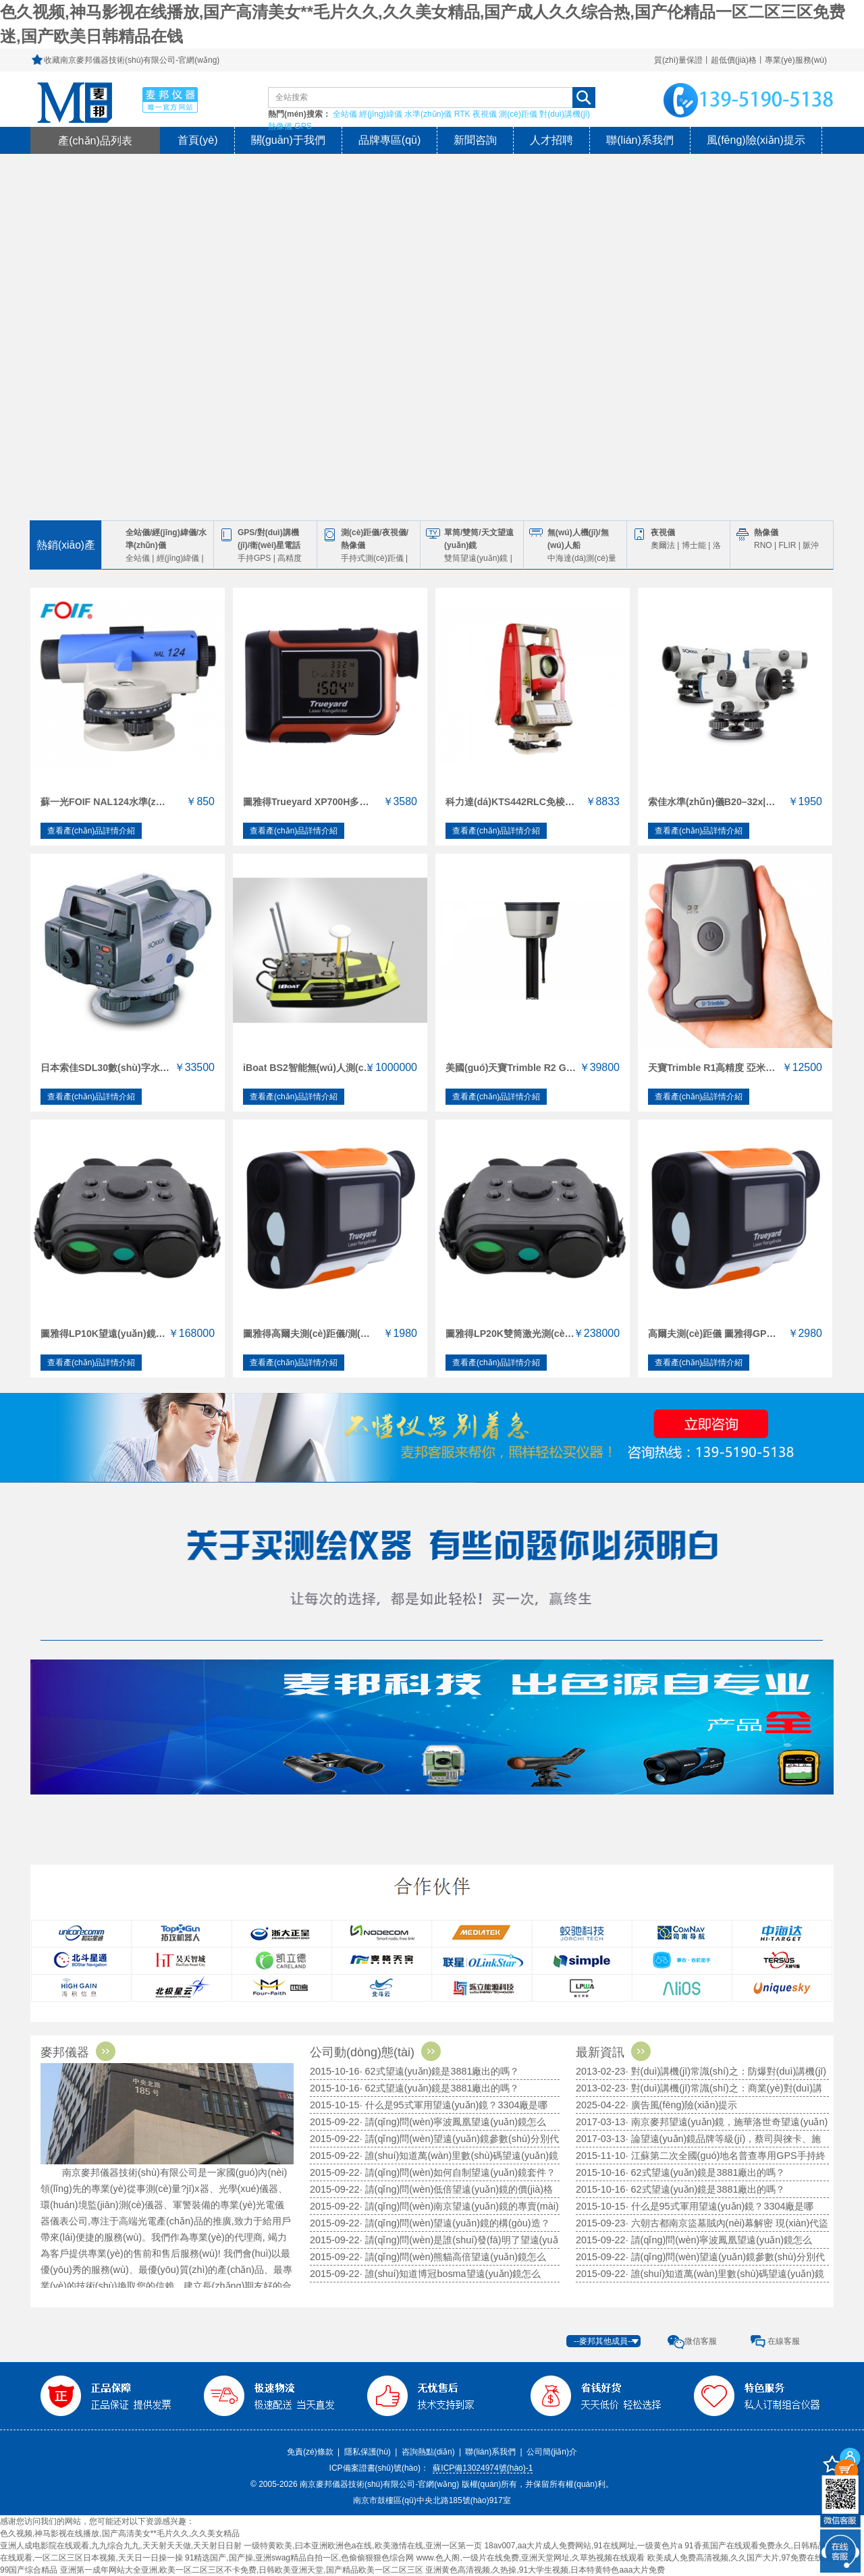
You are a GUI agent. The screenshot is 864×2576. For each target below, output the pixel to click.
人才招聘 (551, 140)
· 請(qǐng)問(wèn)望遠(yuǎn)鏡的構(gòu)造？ (455, 2223)
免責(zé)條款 (310, 2452)
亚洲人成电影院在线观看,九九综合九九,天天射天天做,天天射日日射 (121, 2545)
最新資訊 (617, 2052)
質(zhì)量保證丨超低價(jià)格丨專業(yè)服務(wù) (740, 60)
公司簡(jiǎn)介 (551, 2452)
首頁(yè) (198, 140)
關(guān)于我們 (288, 140)
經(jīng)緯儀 (380, 114)
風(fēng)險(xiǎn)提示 (756, 140)
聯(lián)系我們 (640, 140)
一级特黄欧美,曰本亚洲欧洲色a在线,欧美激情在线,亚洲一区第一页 (363, 2545)
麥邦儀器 (81, 2052)
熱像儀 (280, 126)
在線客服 (783, 2341)
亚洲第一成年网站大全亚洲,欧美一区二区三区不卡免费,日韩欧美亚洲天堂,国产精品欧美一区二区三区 (241, 2570)
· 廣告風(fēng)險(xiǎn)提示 (682, 2105)
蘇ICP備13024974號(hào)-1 (483, 2468)
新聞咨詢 (475, 140)
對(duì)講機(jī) (564, 114)
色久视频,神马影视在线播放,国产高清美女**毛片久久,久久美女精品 (120, 2533)
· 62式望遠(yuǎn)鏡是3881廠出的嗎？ (706, 2172)
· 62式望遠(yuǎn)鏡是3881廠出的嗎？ (706, 2189)
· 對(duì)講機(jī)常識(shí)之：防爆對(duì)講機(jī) (726, 2071)
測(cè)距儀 (518, 114)
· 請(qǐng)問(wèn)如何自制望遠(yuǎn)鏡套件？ (458, 2172)
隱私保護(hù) (367, 2452)
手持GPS (254, 558)
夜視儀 (485, 114)
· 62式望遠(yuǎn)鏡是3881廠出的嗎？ (440, 2071)
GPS (302, 126)
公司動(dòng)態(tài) (379, 2052)
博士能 (694, 545)
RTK (462, 114)
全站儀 (345, 114)
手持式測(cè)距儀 (372, 558)
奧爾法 (663, 545)
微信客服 (700, 2341)
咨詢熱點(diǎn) (428, 2452)
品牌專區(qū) (389, 140)
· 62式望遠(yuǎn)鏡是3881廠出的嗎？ (440, 2088)
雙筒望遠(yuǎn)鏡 (476, 558)
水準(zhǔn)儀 (428, 114)
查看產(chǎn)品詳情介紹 (91, 830)
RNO (763, 545)
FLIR (787, 545)
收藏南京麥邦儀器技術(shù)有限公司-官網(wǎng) (131, 60)
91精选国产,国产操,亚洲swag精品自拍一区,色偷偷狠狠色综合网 (299, 2558)
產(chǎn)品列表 (95, 140)
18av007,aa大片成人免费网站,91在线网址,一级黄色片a (583, 2545)
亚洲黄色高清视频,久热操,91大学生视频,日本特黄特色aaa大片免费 (545, 2570)
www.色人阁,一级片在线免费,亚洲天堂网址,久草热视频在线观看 (530, 2558)
